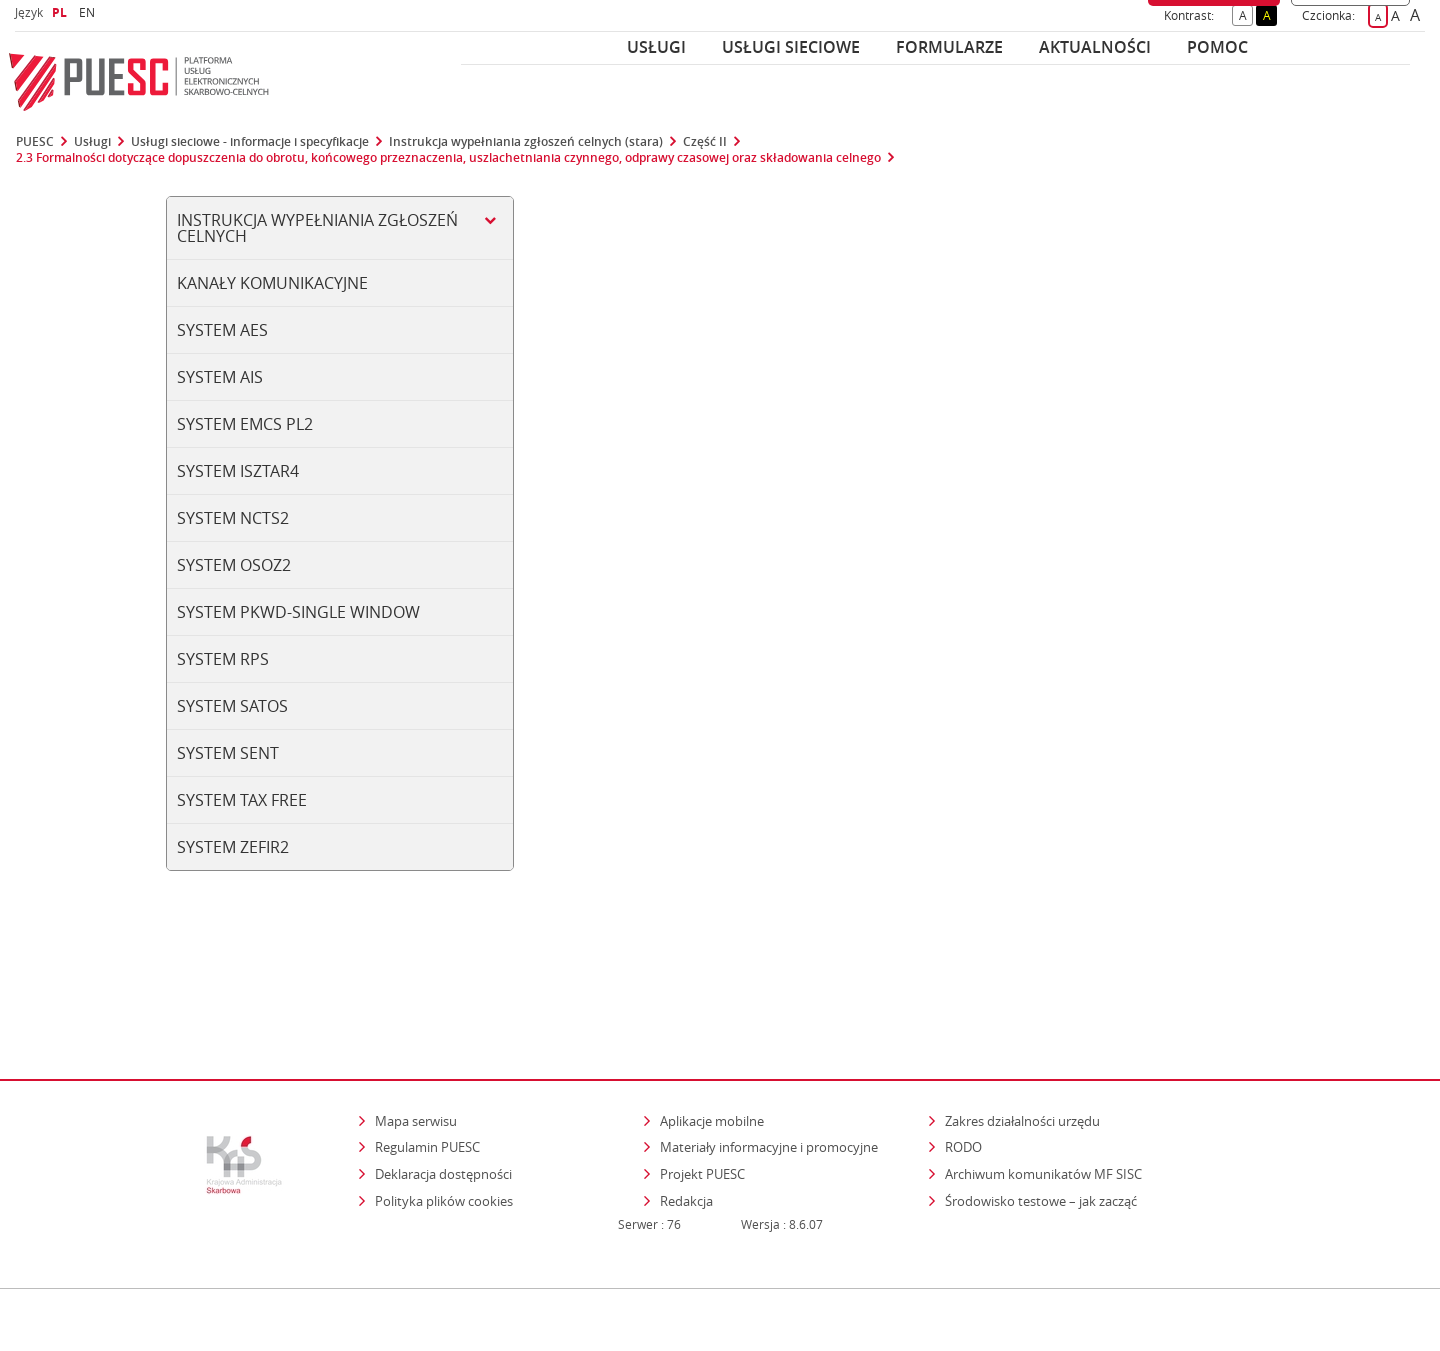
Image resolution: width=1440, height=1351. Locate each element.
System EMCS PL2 (245, 424)
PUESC (35, 142)
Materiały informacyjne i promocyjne (769, 1061)
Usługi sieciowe (791, 47)
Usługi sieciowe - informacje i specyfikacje (250, 142)
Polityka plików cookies (444, 1114)
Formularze (949, 47)
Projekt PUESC (702, 1087)
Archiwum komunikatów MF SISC (1043, 1087)
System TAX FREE (242, 800)
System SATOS (232, 706)
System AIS (220, 377)
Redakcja (686, 1114)
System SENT (228, 753)
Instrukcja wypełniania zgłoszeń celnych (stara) (526, 142)
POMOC (1217, 47)
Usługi (656, 47)
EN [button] (89, 12)
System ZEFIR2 (233, 847)
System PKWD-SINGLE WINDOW (298, 612)
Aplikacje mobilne (712, 1034)
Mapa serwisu (416, 1034)
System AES (222, 330)
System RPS (223, 659)
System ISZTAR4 (238, 471)
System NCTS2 (233, 518)
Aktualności (1095, 47)
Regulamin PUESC (427, 1061)
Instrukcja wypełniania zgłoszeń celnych (317, 228)
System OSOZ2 (234, 565)
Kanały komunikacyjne (272, 283)
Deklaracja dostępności (443, 1087)
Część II (705, 142)
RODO (963, 1061)
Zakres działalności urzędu (1024, 1033)
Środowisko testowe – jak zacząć (1042, 1113)
